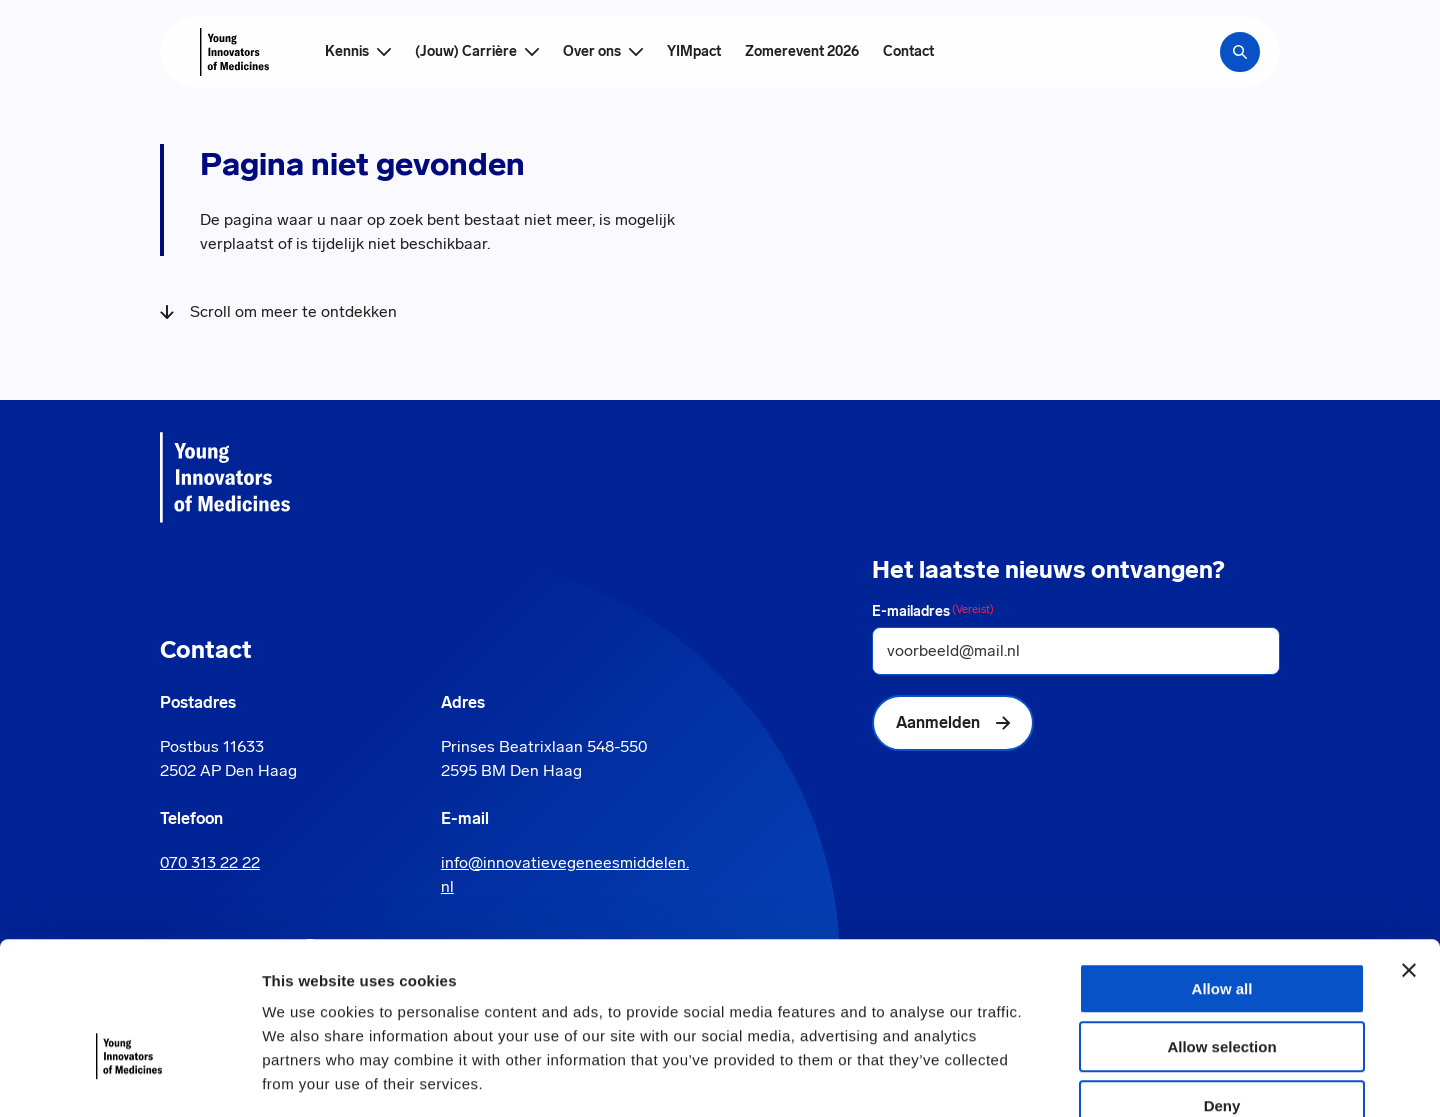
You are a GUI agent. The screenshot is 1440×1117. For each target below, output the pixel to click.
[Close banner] (1409, 854)
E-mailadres (933, 611)
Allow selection (1221, 931)
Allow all (1222, 872)
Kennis (347, 51)
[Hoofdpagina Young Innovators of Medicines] (234, 52)
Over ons (592, 51)
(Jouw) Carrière (466, 51)
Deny (1222, 989)
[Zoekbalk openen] (1240, 52)
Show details (1049, 1077)
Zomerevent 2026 (802, 51)
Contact (908, 51)
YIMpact (694, 51)
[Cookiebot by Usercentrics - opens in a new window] (129, 1078)
